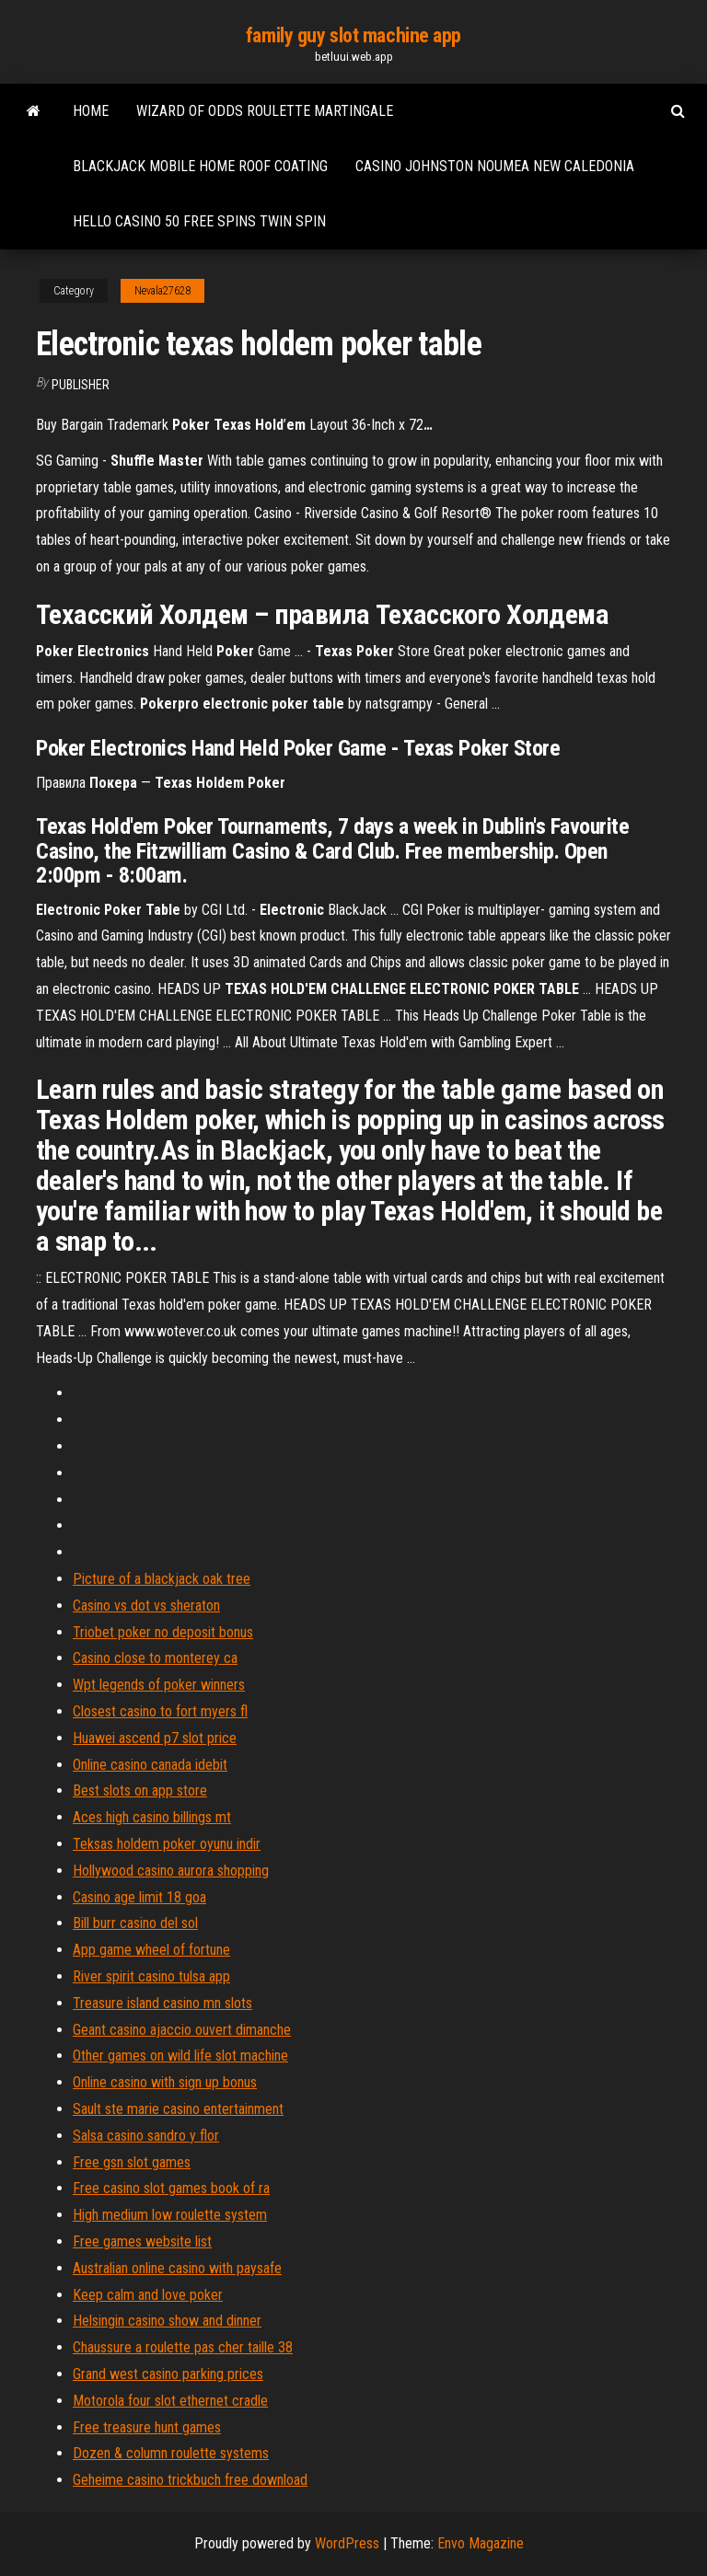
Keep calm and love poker (148, 2295)
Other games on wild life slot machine (180, 2055)
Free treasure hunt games (147, 2427)
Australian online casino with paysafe (177, 2268)
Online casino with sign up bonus (165, 2082)
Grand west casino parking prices (168, 2374)
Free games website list (142, 2241)
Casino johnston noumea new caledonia (494, 166)
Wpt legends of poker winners (159, 1684)
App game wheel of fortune (151, 1949)
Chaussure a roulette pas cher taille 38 (183, 2347)
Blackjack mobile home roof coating (200, 166)
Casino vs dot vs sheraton (146, 1605)
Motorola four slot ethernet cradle (170, 2400)
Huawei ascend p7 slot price (155, 1738)
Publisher (81, 384)
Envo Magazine (480, 2543)
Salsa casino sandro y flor (146, 2135)
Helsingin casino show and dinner (167, 2320)
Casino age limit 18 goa (139, 1897)
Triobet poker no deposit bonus (163, 1632)
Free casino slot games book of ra (171, 2188)
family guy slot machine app (353, 35)
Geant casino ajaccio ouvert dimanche (182, 2030)
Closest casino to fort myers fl (160, 1711)
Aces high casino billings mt (152, 1817)
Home (91, 111)
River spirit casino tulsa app (151, 1976)
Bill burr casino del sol (135, 1923)
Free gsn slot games (132, 2162)
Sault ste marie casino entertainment (178, 2109)
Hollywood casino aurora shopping (171, 1870)
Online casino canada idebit (150, 1764)
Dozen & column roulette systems (171, 2453)
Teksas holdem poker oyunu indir (167, 1844)
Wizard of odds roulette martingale (264, 111)
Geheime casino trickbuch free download (190, 2480)
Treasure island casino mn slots (162, 2003)
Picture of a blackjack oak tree (161, 1579)
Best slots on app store (140, 1790)
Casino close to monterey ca (155, 1658)
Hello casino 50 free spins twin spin (199, 221)
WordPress (347, 2543)
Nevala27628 (162, 290)
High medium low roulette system (170, 2215)
